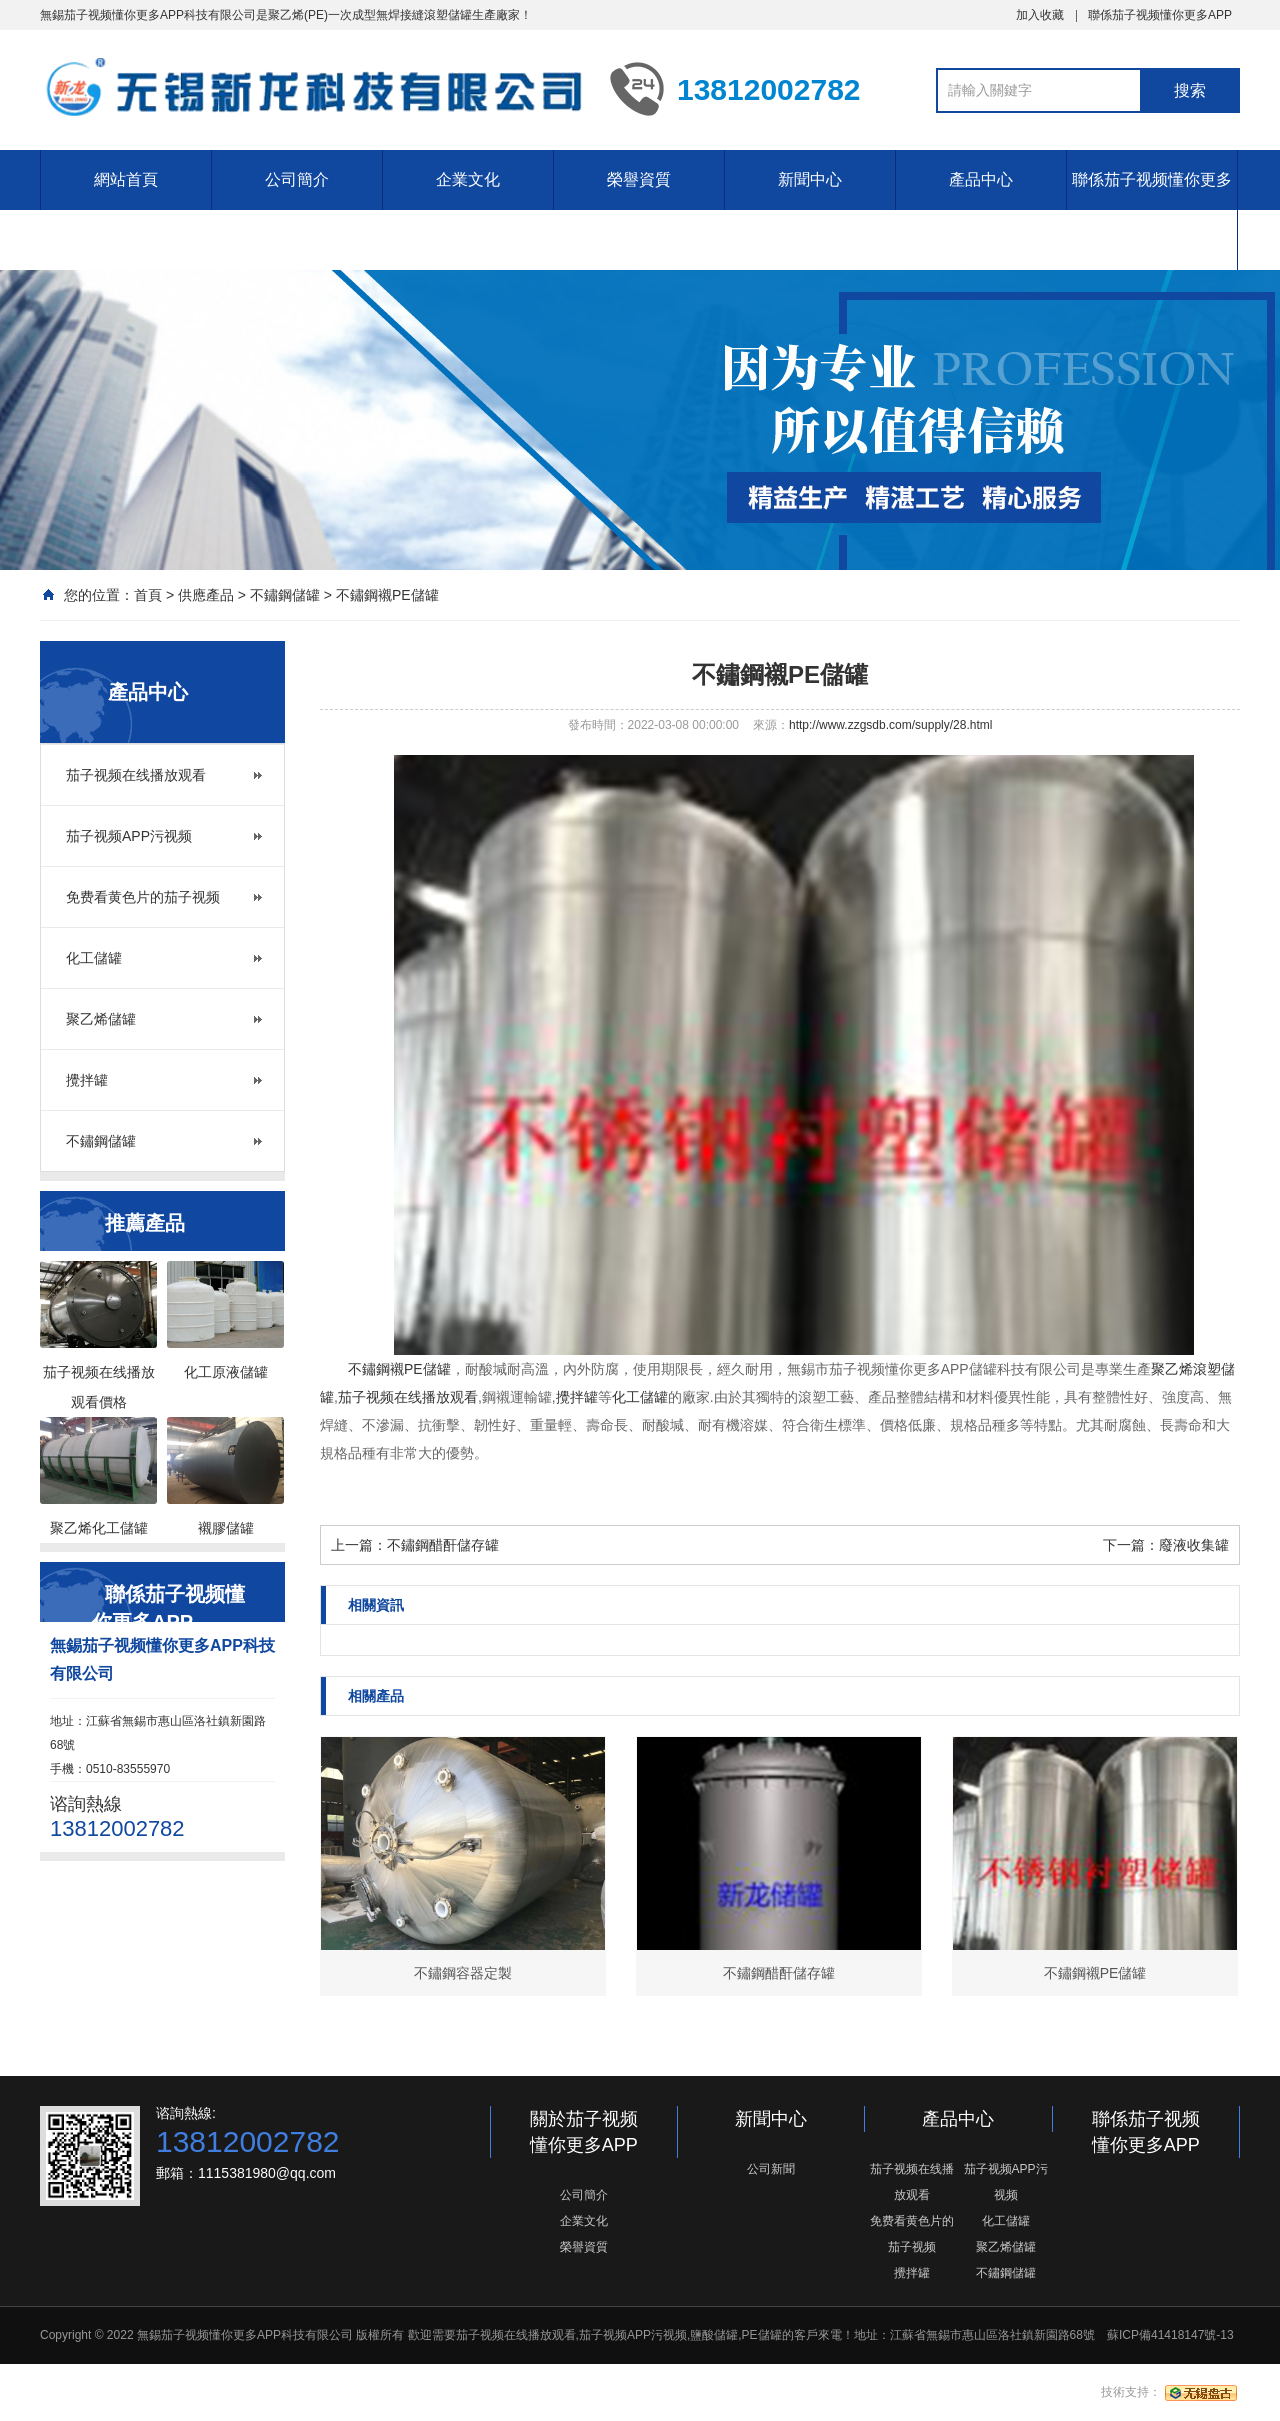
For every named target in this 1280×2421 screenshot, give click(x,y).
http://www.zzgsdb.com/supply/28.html (890, 725)
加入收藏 (1040, 15)
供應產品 (206, 595)
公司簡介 (297, 179)
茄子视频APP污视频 (129, 836)
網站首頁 (126, 179)
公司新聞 (771, 2169)
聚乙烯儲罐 (101, 1019)
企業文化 (468, 179)
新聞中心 (810, 179)
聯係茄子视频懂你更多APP (1160, 15)
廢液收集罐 (1194, 1545)
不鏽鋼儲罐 (285, 595)
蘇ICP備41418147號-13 (1170, 2335)
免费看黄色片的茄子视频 (143, 897)
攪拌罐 (87, 1080)
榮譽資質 (639, 179)
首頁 (148, 595)
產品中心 (981, 179)
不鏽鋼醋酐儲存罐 (443, 1545)
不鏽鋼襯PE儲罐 (387, 595)
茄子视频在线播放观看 (136, 775)
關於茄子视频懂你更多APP (584, 2132)
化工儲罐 (94, 958)
